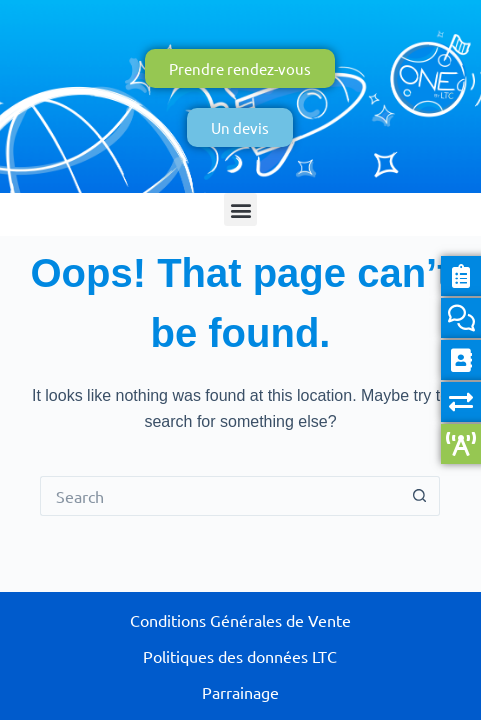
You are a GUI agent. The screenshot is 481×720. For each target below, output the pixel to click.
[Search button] (420, 496)
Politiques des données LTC (240, 656)
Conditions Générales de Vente (240, 620)
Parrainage (240, 692)
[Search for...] (220, 496)
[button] (240, 209)
